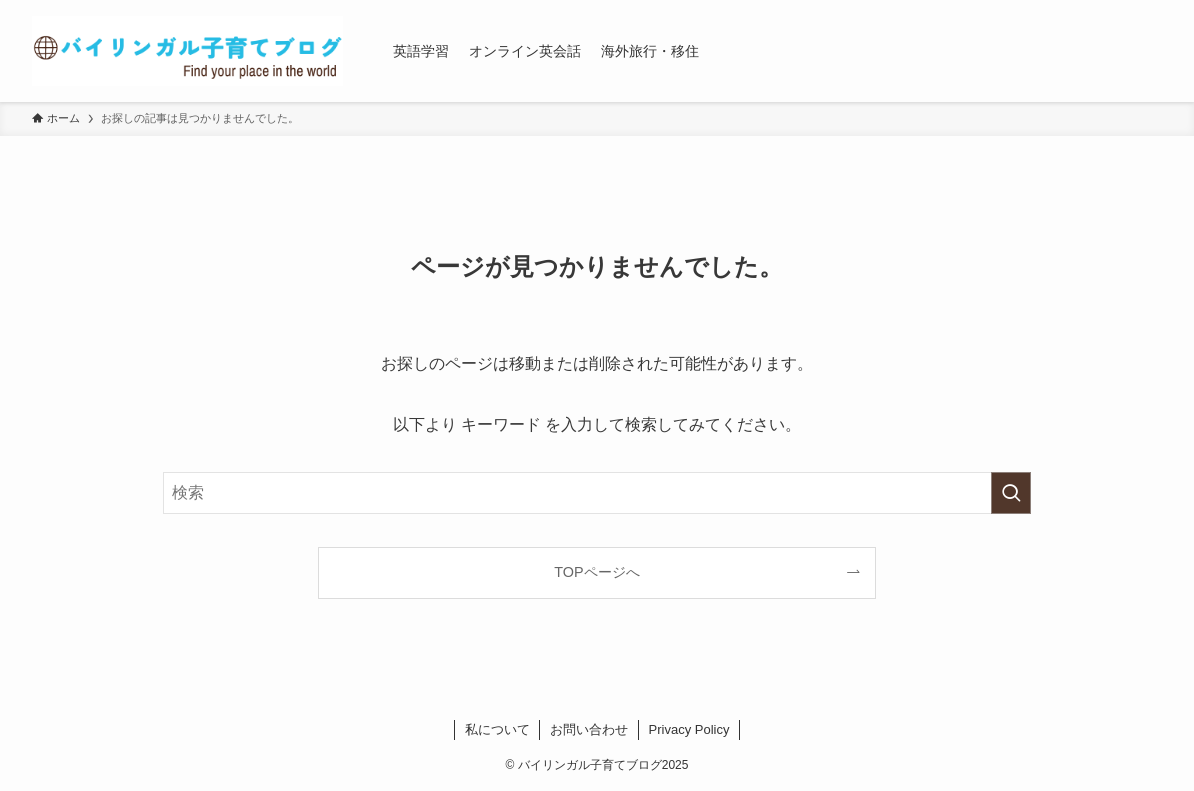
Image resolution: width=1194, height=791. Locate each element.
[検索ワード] (597, 493)
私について (497, 729)
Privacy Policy (689, 729)
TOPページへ (596, 572)
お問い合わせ (589, 729)
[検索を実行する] (1011, 493)
